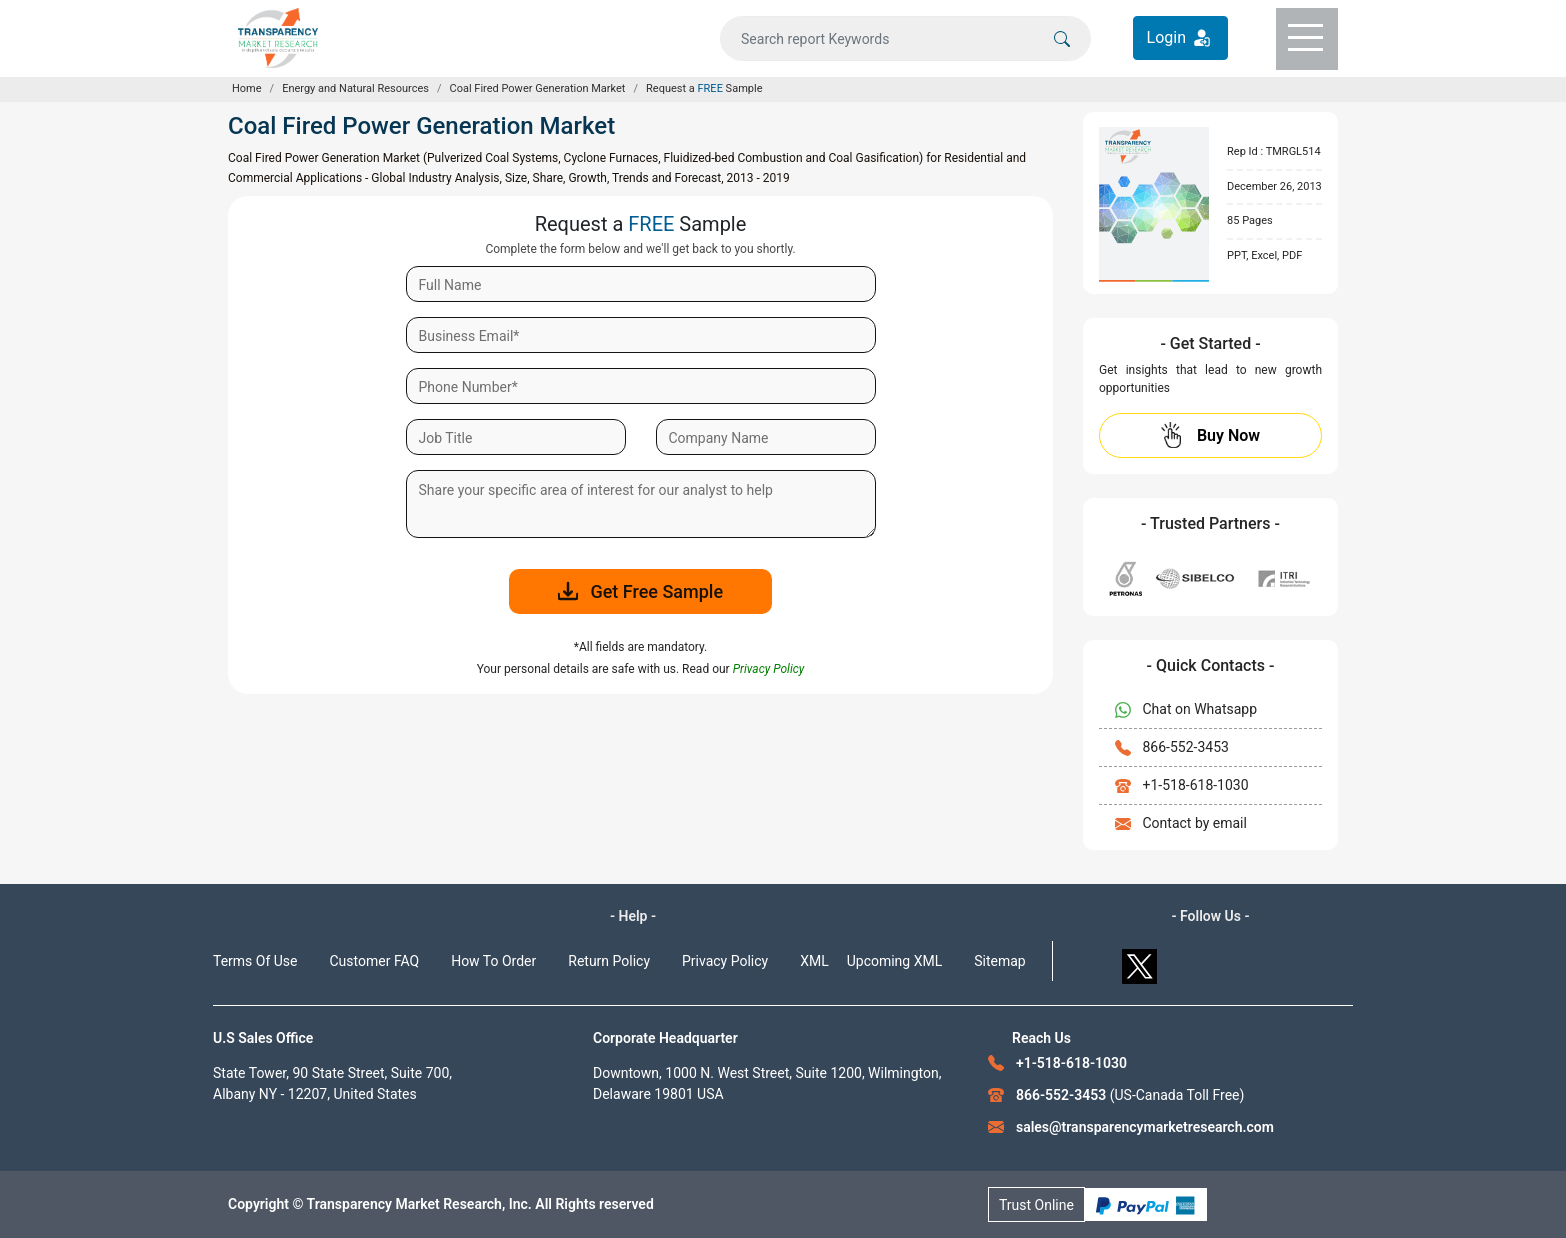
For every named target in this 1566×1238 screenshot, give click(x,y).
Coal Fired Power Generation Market (538, 88)
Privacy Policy (725, 961)
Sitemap (999, 961)
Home (247, 88)
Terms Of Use (255, 961)
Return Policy (609, 961)
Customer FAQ (375, 961)
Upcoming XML (895, 961)
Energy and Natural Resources (355, 88)
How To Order (493, 961)
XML (814, 961)
